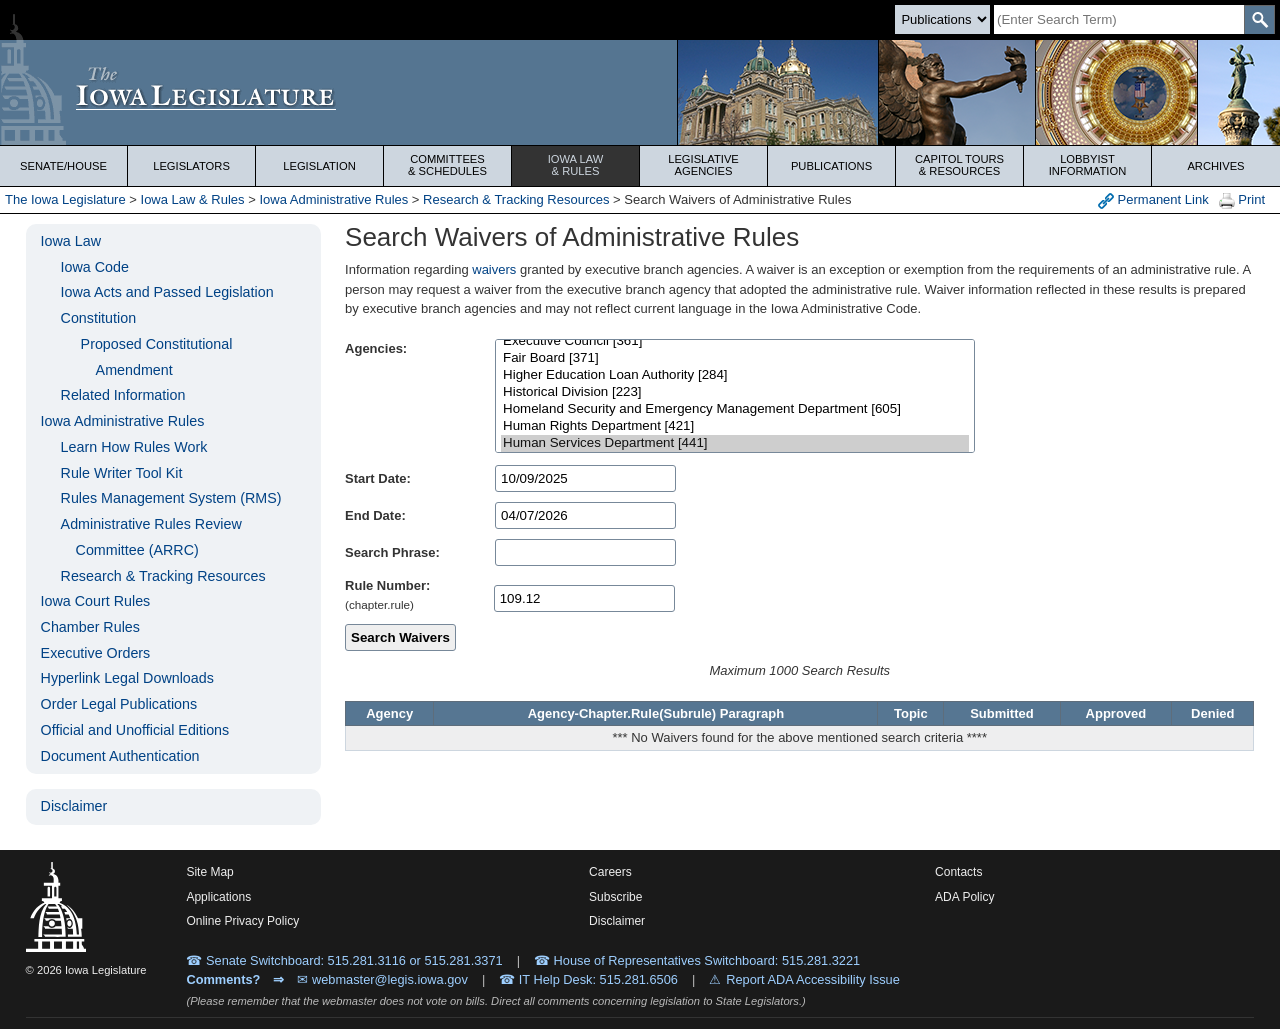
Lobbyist (1087, 165)
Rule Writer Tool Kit (122, 473)
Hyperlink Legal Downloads (127, 678)
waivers (494, 269)
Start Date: (378, 478)
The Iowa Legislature (65, 199)
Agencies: (376, 348)
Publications (831, 166)
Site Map (209, 872)
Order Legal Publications (119, 704)
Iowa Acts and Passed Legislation (167, 292)
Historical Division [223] (735, 392)
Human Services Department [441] (735, 443)
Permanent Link (1153, 200)
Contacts (958, 872)
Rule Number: (387, 585)
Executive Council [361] (735, 341)
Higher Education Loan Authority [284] (735, 375)
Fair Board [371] (735, 358)
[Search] (1119, 19)
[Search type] (942, 19)
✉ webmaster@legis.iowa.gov (382, 979)
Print (1242, 200)
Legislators (191, 166)
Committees (447, 165)
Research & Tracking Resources (516, 199)
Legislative (703, 165)
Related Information (123, 395)
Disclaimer (74, 806)
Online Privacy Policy (242, 921)
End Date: (375, 515)
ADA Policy (964, 897)
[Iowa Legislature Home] (640, 92)
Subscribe (615, 897)
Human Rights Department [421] (735, 426)
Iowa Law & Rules (193, 199)
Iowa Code (95, 267)
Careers (610, 872)
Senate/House (63, 166)
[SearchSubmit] (1259, 19)
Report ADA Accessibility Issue (813, 979)
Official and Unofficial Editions (135, 730)
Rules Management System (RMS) (171, 498)
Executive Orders (96, 653)
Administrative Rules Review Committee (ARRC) (151, 537)
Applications (218, 897)
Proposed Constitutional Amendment (157, 357)
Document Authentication (120, 756)
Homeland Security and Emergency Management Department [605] (735, 409)
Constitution (99, 318)
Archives (1215, 166)
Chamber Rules (90, 627)
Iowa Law (575, 165)
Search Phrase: (392, 552)
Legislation (319, 166)
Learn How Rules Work (134, 447)
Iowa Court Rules (96, 601)
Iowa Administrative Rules (333, 199)
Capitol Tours (959, 165)
